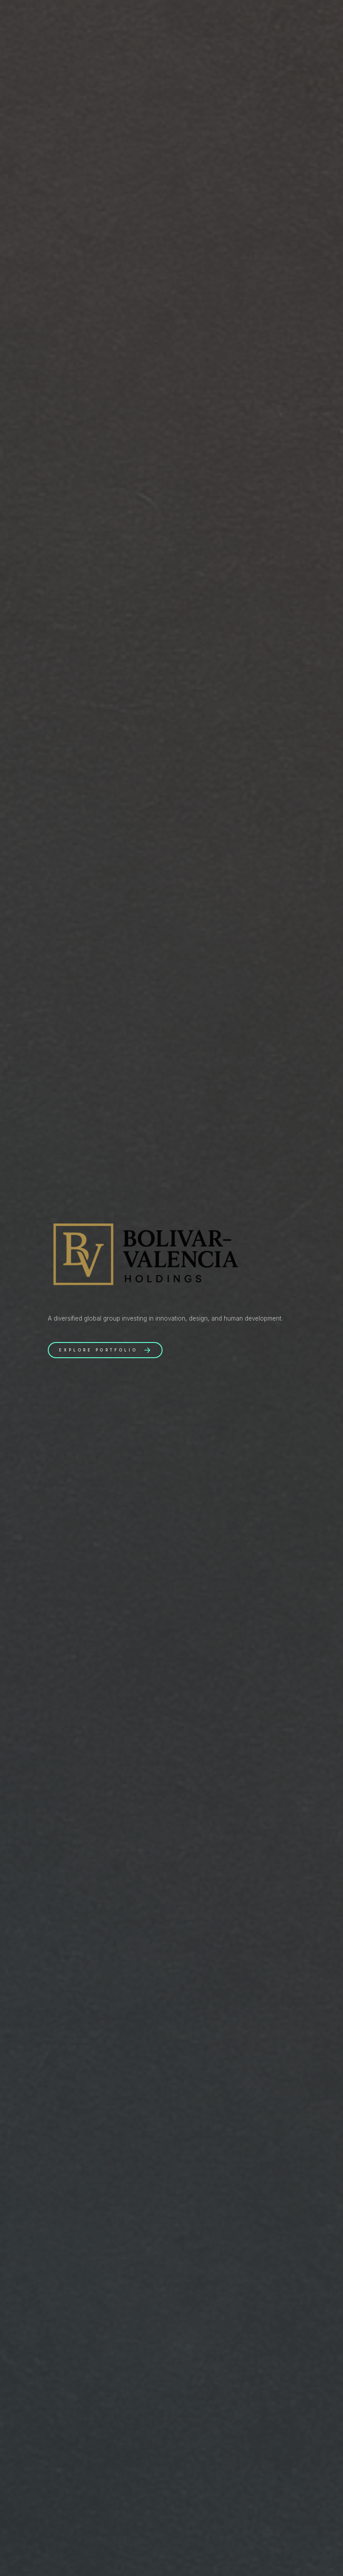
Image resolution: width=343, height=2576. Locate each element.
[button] (105, 1350)
